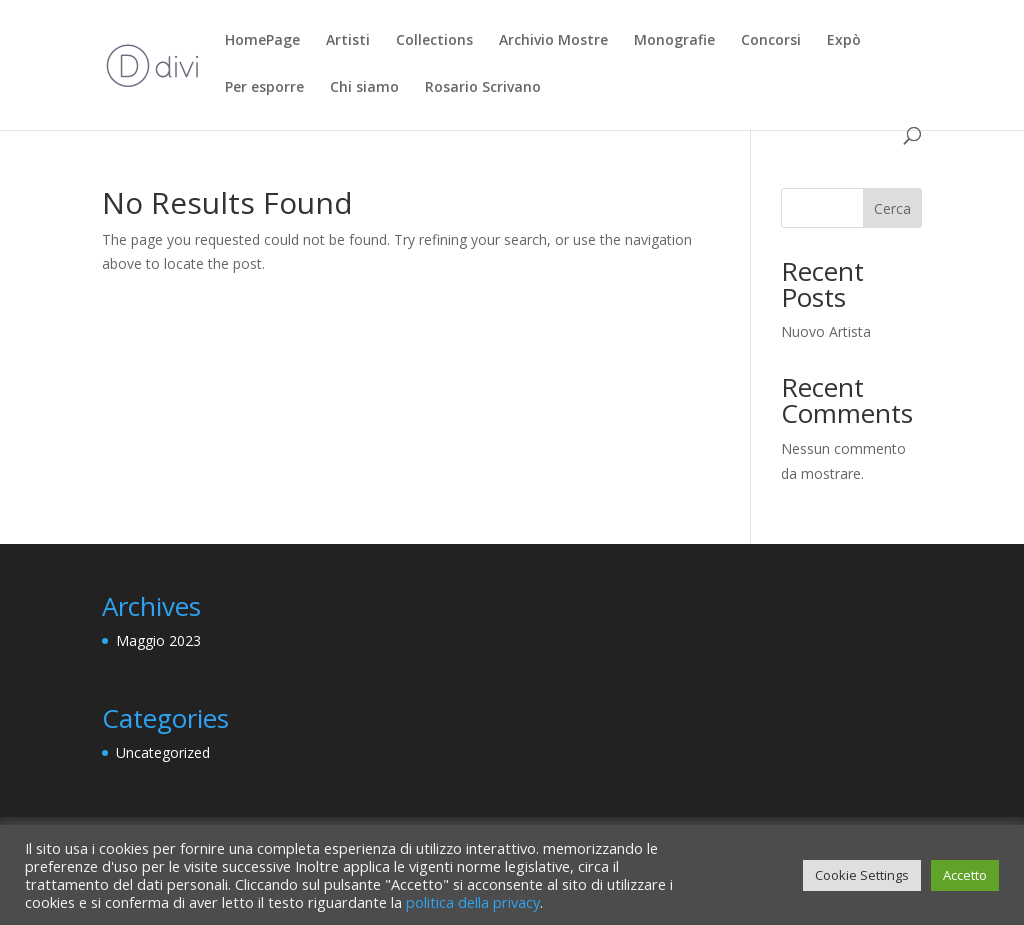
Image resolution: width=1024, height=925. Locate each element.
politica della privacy (473, 902)
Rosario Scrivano (483, 88)
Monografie (674, 41)
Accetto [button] (965, 875)
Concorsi (771, 41)
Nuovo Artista (826, 331)
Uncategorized (163, 752)
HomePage (262, 41)
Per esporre (264, 88)
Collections (434, 41)
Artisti (348, 41)
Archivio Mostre (553, 41)
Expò (844, 41)
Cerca (892, 208)
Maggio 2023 (158, 640)
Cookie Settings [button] (862, 875)
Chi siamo (364, 88)
